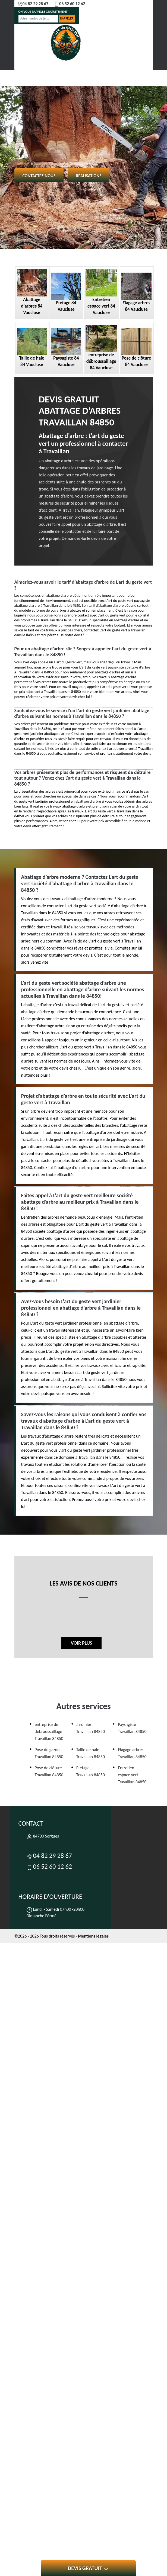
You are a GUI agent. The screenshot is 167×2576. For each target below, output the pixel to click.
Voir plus (81, 1643)
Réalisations (88, 175)
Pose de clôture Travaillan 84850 (49, 1771)
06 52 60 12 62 (69, 3)
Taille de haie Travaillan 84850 (90, 1753)
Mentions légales (93, 1936)
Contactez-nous (39, 175)
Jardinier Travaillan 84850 (90, 1728)
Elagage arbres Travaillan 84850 (132, 1753)
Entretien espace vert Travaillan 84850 (132, 1774)
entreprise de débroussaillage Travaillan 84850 (49, 1731)
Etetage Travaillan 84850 (90, 1771)
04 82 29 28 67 (33, 3)
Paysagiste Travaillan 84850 (132, 1728)
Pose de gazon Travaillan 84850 (49, 1753)
